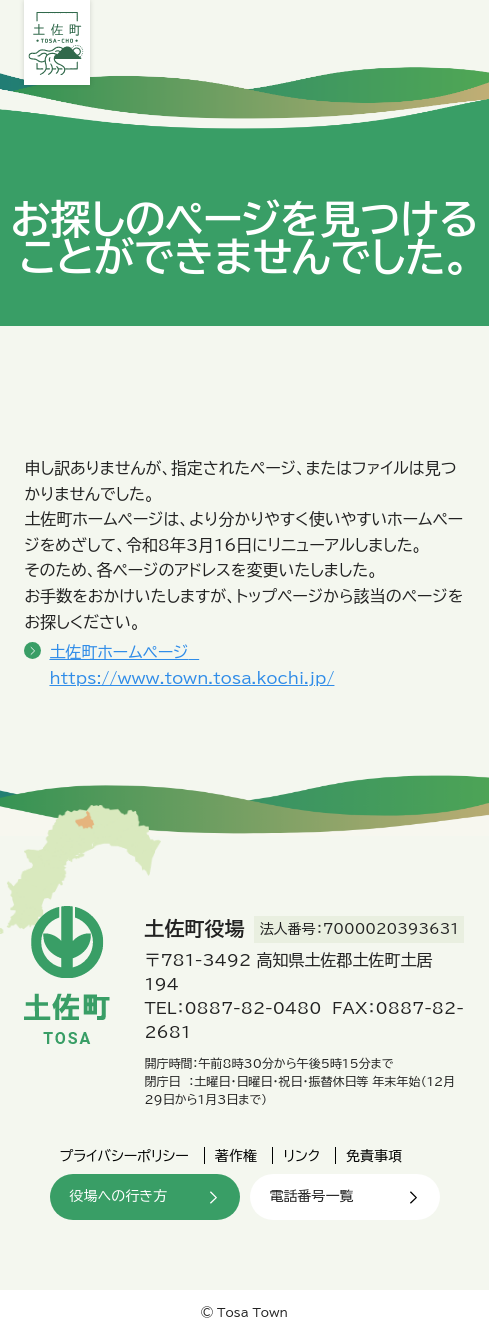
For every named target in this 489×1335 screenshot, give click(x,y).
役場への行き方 (118, 1196)
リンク (301, 1156)
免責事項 (374, 1156)
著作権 (236, 1156)
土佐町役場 (57, 42)
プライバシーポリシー (124, 1156)
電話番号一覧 (312, 1196)
